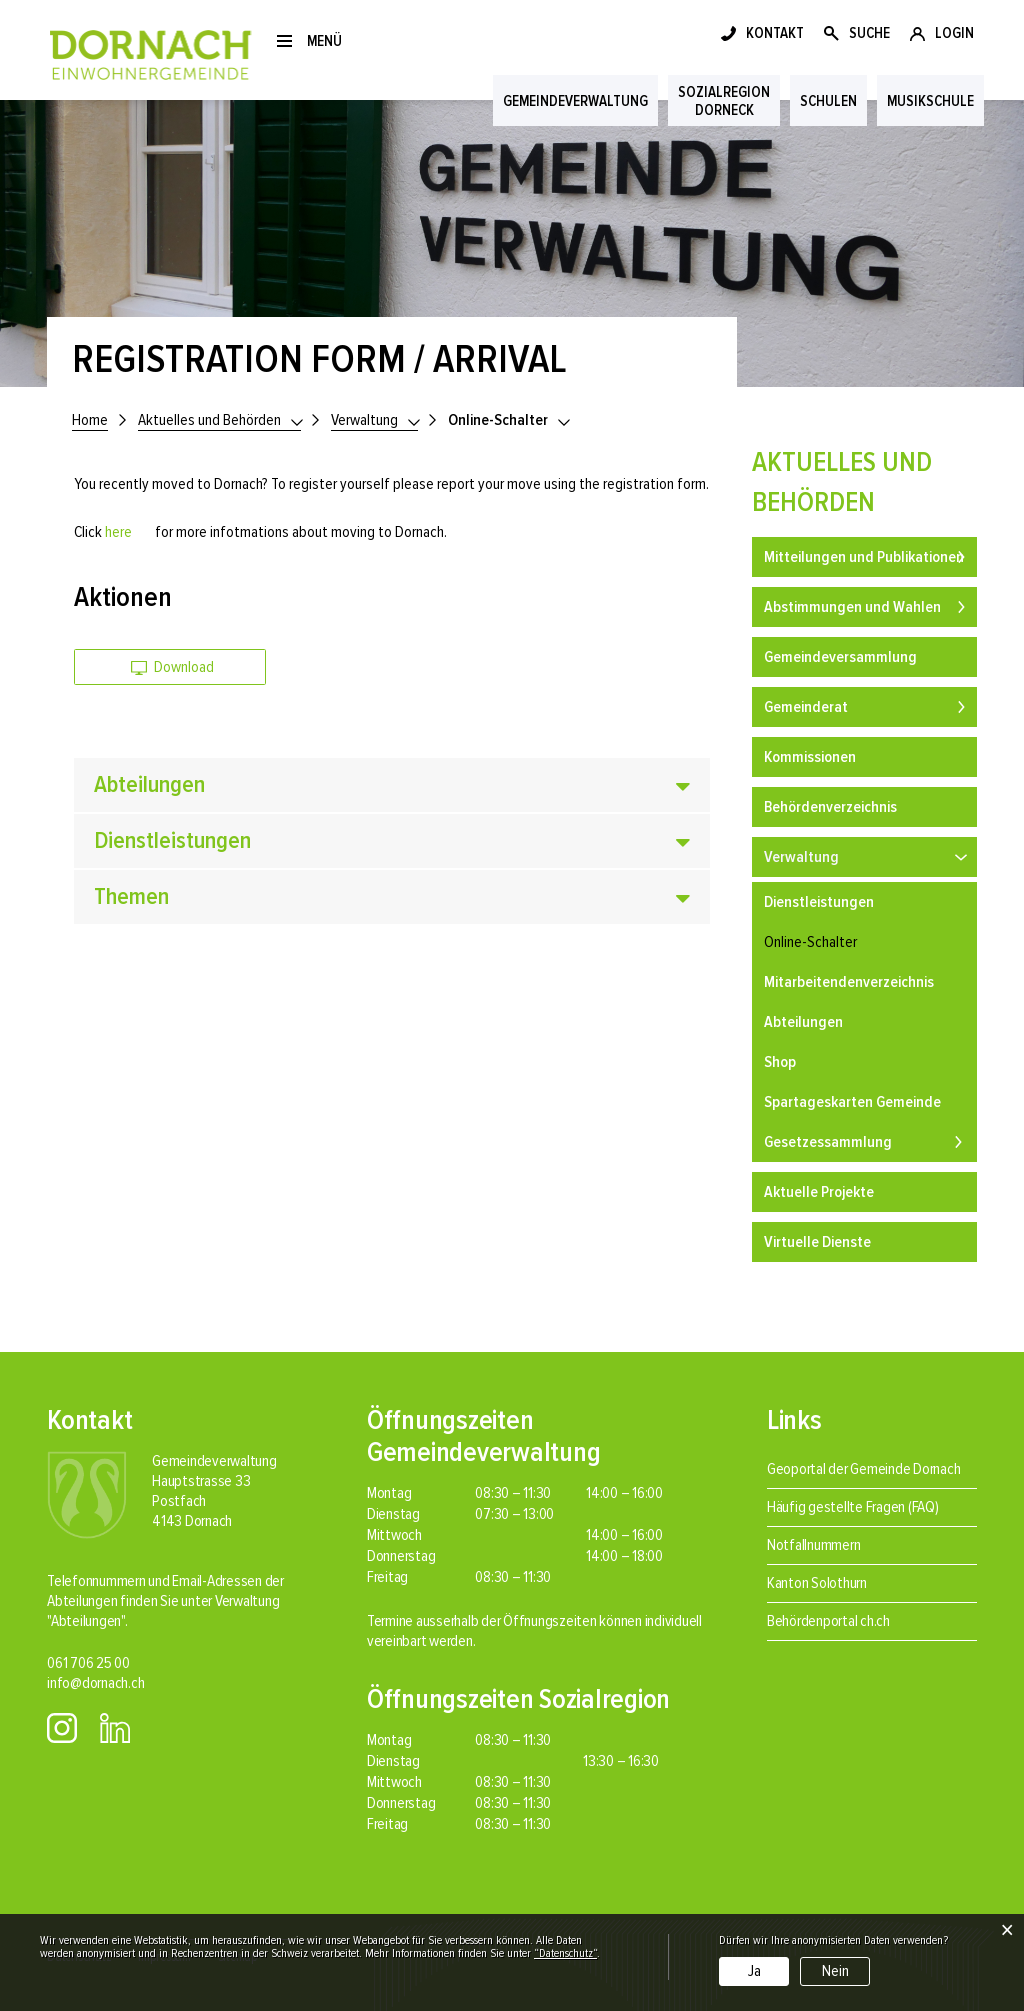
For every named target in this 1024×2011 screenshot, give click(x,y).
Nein (835, 1971)
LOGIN (954, 33)
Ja (754, 1971)
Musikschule (930, 101)
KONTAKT (775, 33)
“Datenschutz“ (565, 1953)
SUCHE (869, 33)
